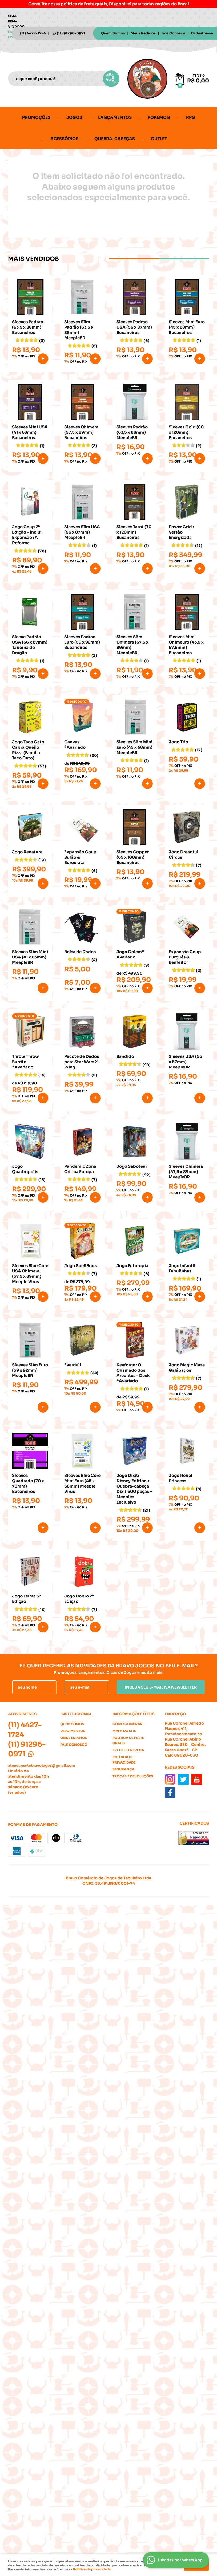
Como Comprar (127, 1724)
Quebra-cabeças (114, 138)
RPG (190, 117)
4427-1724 (33, 33)
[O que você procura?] (111, 78)
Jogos (74, 117)
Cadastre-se (202, 33)
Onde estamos (73, 1738)
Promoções (36, 117)
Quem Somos (113, 33)
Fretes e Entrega (128, 1750)
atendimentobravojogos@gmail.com (41, 1765)
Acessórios (64, 138)
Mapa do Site (124, 1731)
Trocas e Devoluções (132, 1776)
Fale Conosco (173, 33)
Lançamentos (115, 117)
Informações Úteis (133, 1713)
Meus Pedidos (143, 33)
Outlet (159, 138)
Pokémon (159, 117)
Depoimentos (72, 1731)
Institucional (76, 1713)
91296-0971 (71, 33)
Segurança (123, 1769)
